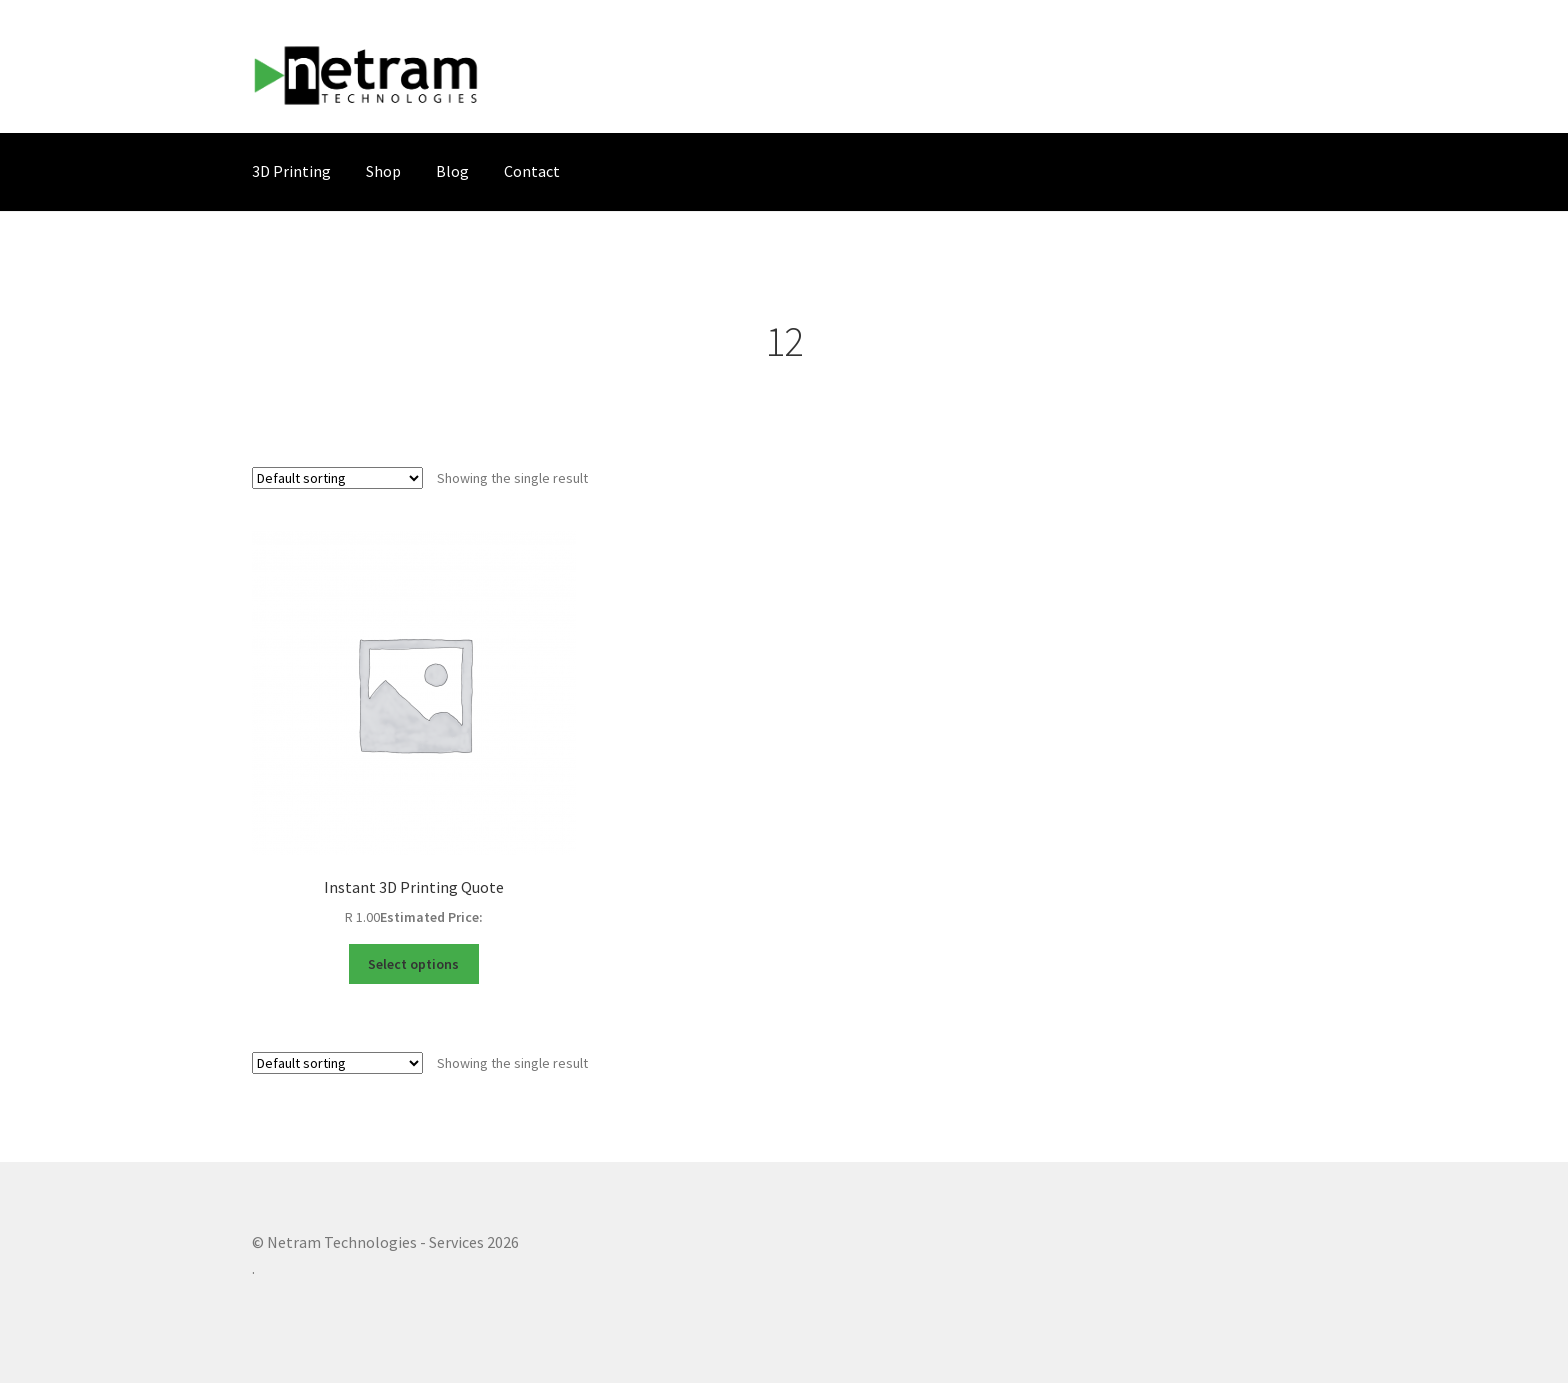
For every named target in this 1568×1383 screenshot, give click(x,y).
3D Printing (291, 171)
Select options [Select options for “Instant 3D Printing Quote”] (413, 964)
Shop (383, 171)
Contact (532, 171)
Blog (452, 171)
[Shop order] (337, 478)
